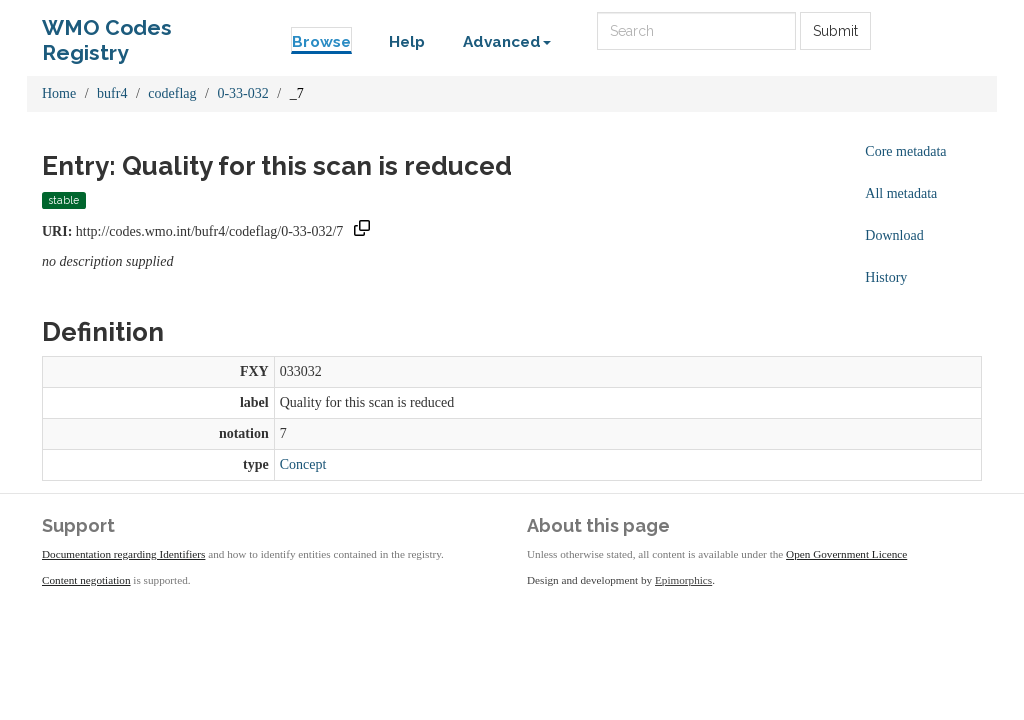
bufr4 (112, 93)
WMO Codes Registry (107, 32)
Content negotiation (86, 580)
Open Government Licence (846, 554)
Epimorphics (683, 580)
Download (894, 235)
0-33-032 (242, 93)
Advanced (507, 42)
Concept (303, 464)
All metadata (901, 193)
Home (59, 93)
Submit (835, 31)
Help (407, 42)
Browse (321, 42)
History (886, 277)
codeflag (172, 93)
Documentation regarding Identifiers (123, 554)
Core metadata (905, 151)
